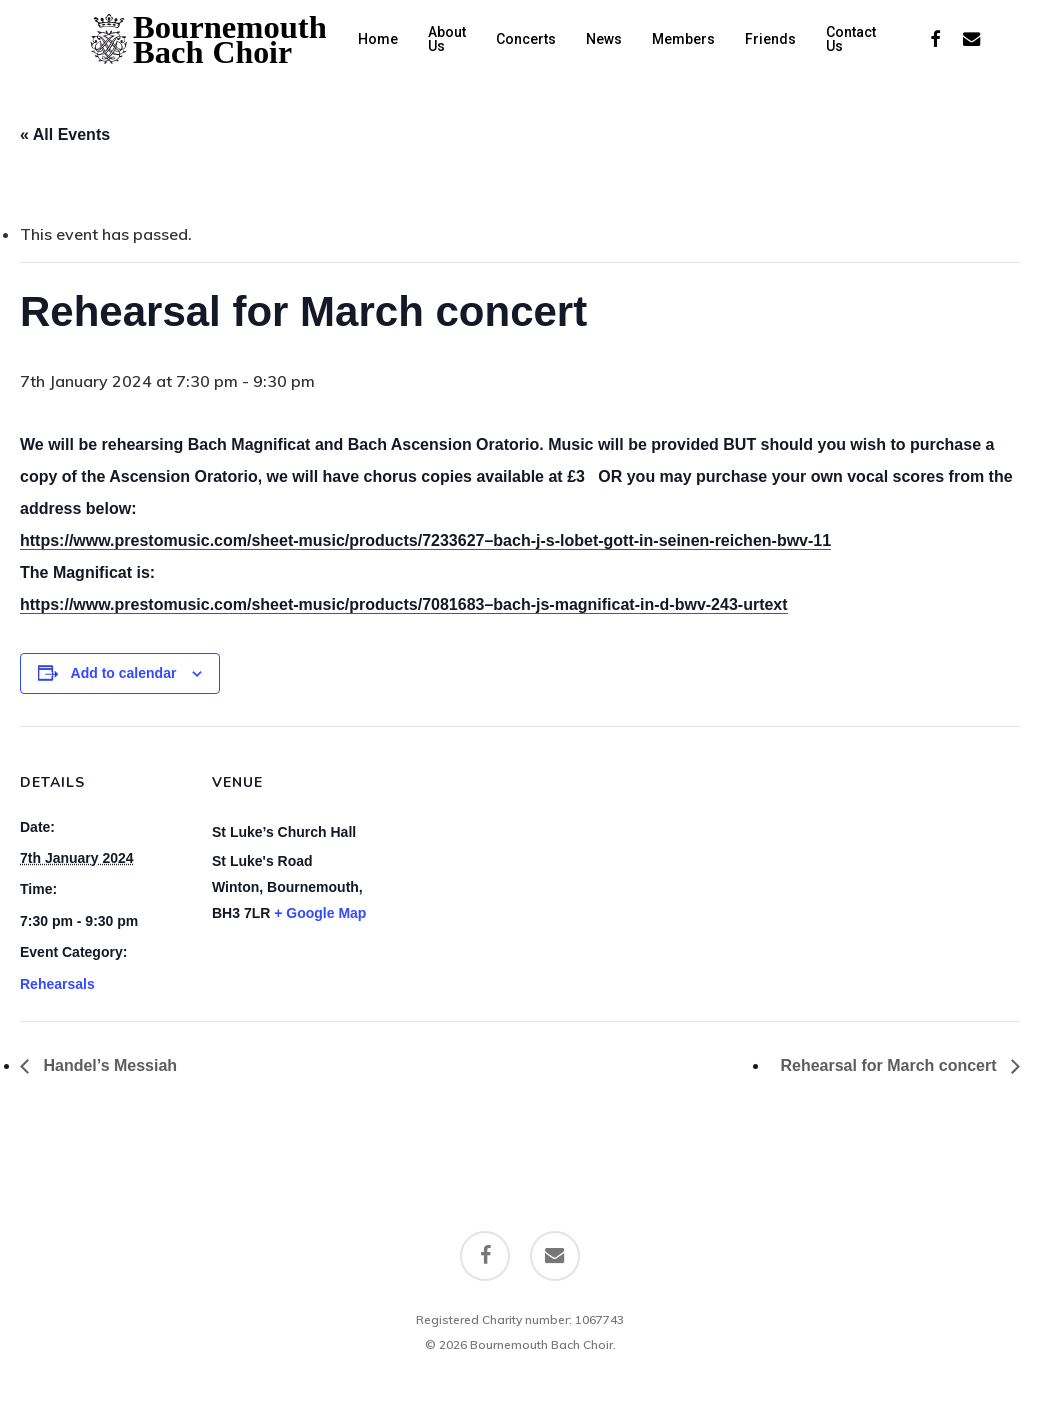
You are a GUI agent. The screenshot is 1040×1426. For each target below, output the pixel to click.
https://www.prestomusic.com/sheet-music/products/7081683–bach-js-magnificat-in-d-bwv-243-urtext (404, 604)
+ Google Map (320, 913)
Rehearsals (57, 984)
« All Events (65, 134)
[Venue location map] (509, 864)
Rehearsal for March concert (890, 1065)
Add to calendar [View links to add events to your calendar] (124, 673)
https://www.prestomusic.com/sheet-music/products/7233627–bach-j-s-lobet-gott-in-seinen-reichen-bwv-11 (425, 540)
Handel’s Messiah (108, 1065)
